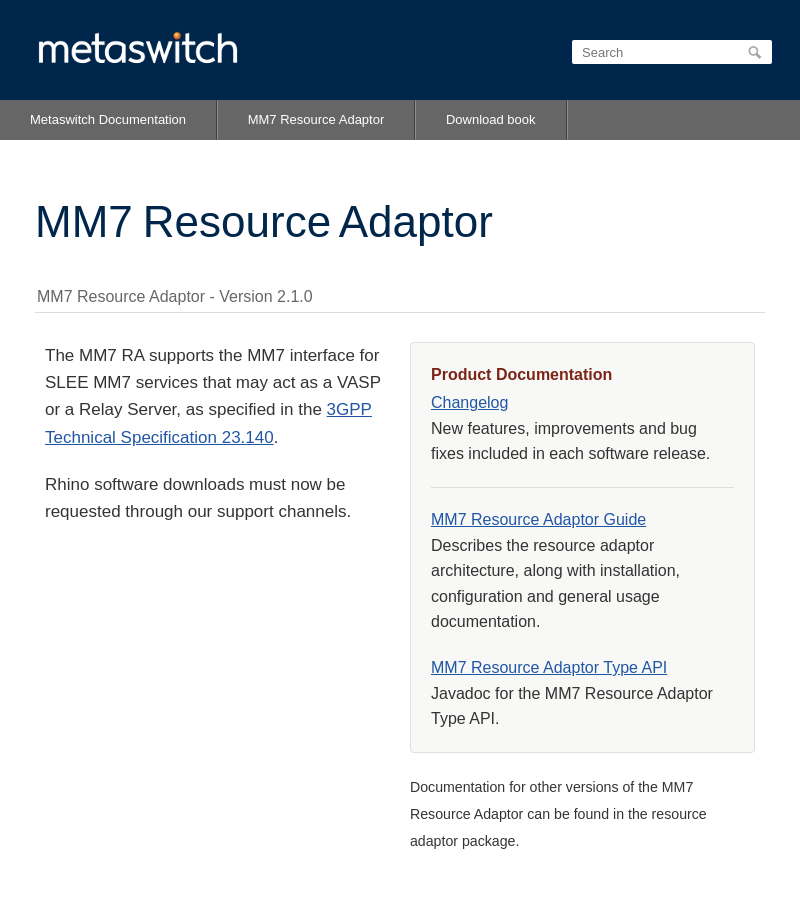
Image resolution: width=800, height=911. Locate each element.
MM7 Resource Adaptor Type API (549, 667)
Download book (491, 119)
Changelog (469, 402)
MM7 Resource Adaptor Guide (538, 519)
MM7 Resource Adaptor (316, 119)
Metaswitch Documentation (108, 119)
